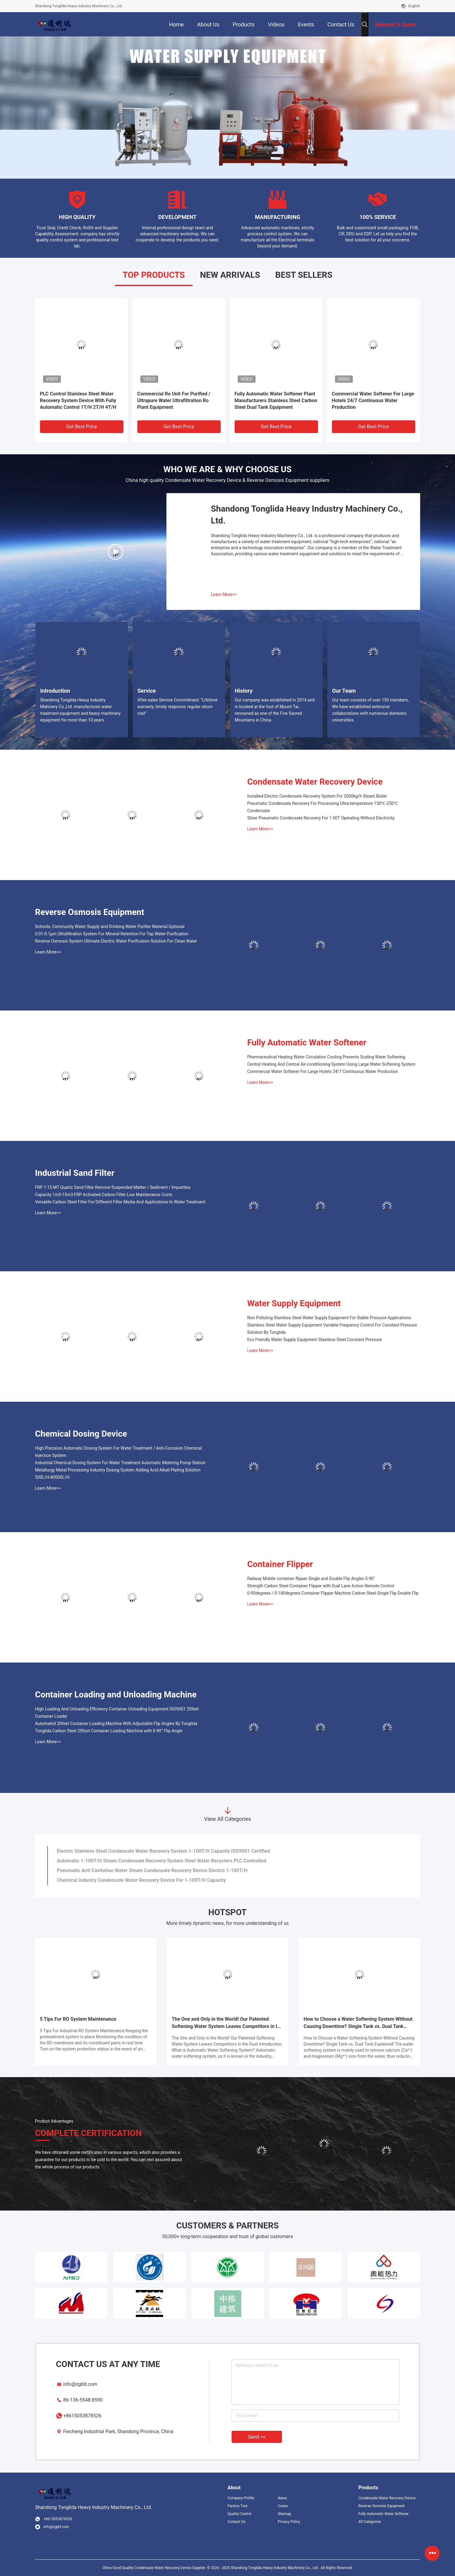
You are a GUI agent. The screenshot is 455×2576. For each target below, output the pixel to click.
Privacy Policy (289, 2522)
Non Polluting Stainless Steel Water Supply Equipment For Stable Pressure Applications (329, 1317)
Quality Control (240, 2514)
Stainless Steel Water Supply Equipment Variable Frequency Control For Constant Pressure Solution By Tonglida (332, 1329)
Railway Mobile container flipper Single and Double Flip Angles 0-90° (311, 1578)
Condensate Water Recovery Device (315, 782)
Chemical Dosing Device (81, 1434)
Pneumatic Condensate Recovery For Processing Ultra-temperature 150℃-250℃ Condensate (322, 807)
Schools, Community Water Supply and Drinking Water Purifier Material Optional (110, 926)
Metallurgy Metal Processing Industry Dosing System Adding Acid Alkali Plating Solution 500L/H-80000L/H (118, 1474)
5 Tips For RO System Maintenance (78, 2019)
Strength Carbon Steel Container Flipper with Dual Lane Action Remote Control (320, 1585)
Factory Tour (238, 2506)
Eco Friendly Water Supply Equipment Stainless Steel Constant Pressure (314, 1339)
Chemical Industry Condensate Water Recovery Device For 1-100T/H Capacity (141, 1880)
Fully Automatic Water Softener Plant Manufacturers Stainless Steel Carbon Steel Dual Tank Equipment (276, 400)
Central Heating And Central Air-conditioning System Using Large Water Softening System (331, 1064)
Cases (283, 2506)
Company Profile (241, 2498)
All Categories (369, 2522)
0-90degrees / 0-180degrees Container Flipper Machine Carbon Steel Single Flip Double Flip (333, 1593)
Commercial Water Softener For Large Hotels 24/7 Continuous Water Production (373, 400)
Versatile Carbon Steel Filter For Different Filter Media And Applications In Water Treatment (120, 1201)
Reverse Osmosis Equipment (89, 912)
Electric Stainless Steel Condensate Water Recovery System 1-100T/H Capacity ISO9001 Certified (163, 1851)
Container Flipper (280, 1564)
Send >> (257, 2437)
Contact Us (237, 2522)
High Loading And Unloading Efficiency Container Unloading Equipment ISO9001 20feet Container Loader (117, 1713)
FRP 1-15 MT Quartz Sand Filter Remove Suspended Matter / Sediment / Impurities (113, 1187)
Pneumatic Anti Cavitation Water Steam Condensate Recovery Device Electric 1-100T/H (152, 1870)
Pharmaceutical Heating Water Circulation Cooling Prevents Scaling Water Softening (326, 1056)
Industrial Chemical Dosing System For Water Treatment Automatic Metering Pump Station (120, 1462)
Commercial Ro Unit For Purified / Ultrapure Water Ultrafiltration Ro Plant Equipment (173, 400)
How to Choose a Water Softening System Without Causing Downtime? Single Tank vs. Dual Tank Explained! (358, 2023)
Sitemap (284, 2514)
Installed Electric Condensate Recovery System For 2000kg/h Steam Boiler (317, 796)
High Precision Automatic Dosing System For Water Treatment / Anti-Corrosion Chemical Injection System (118, 1452)
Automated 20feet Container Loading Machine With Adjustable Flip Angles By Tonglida (116, 1723)
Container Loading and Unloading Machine (116, 1695)
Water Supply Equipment (294, 1303)
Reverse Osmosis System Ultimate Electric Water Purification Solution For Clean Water (116, 941)
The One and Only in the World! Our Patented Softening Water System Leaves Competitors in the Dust (227, 2023)
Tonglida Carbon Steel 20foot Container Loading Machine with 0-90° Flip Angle (108, 1730)
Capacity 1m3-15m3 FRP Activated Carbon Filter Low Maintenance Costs (103, 1194)
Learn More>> (224, 594)
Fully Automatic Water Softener (306, 1042)
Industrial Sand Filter (75, 1173)
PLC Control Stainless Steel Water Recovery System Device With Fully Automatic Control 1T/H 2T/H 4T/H (78, 400)
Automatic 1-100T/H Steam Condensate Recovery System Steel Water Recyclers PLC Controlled (161, 1861)
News (282, 2498)
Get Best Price (81, 426)
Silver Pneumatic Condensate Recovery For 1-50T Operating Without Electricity (321, 818)
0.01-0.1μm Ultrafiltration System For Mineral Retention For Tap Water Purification (112, 933)
